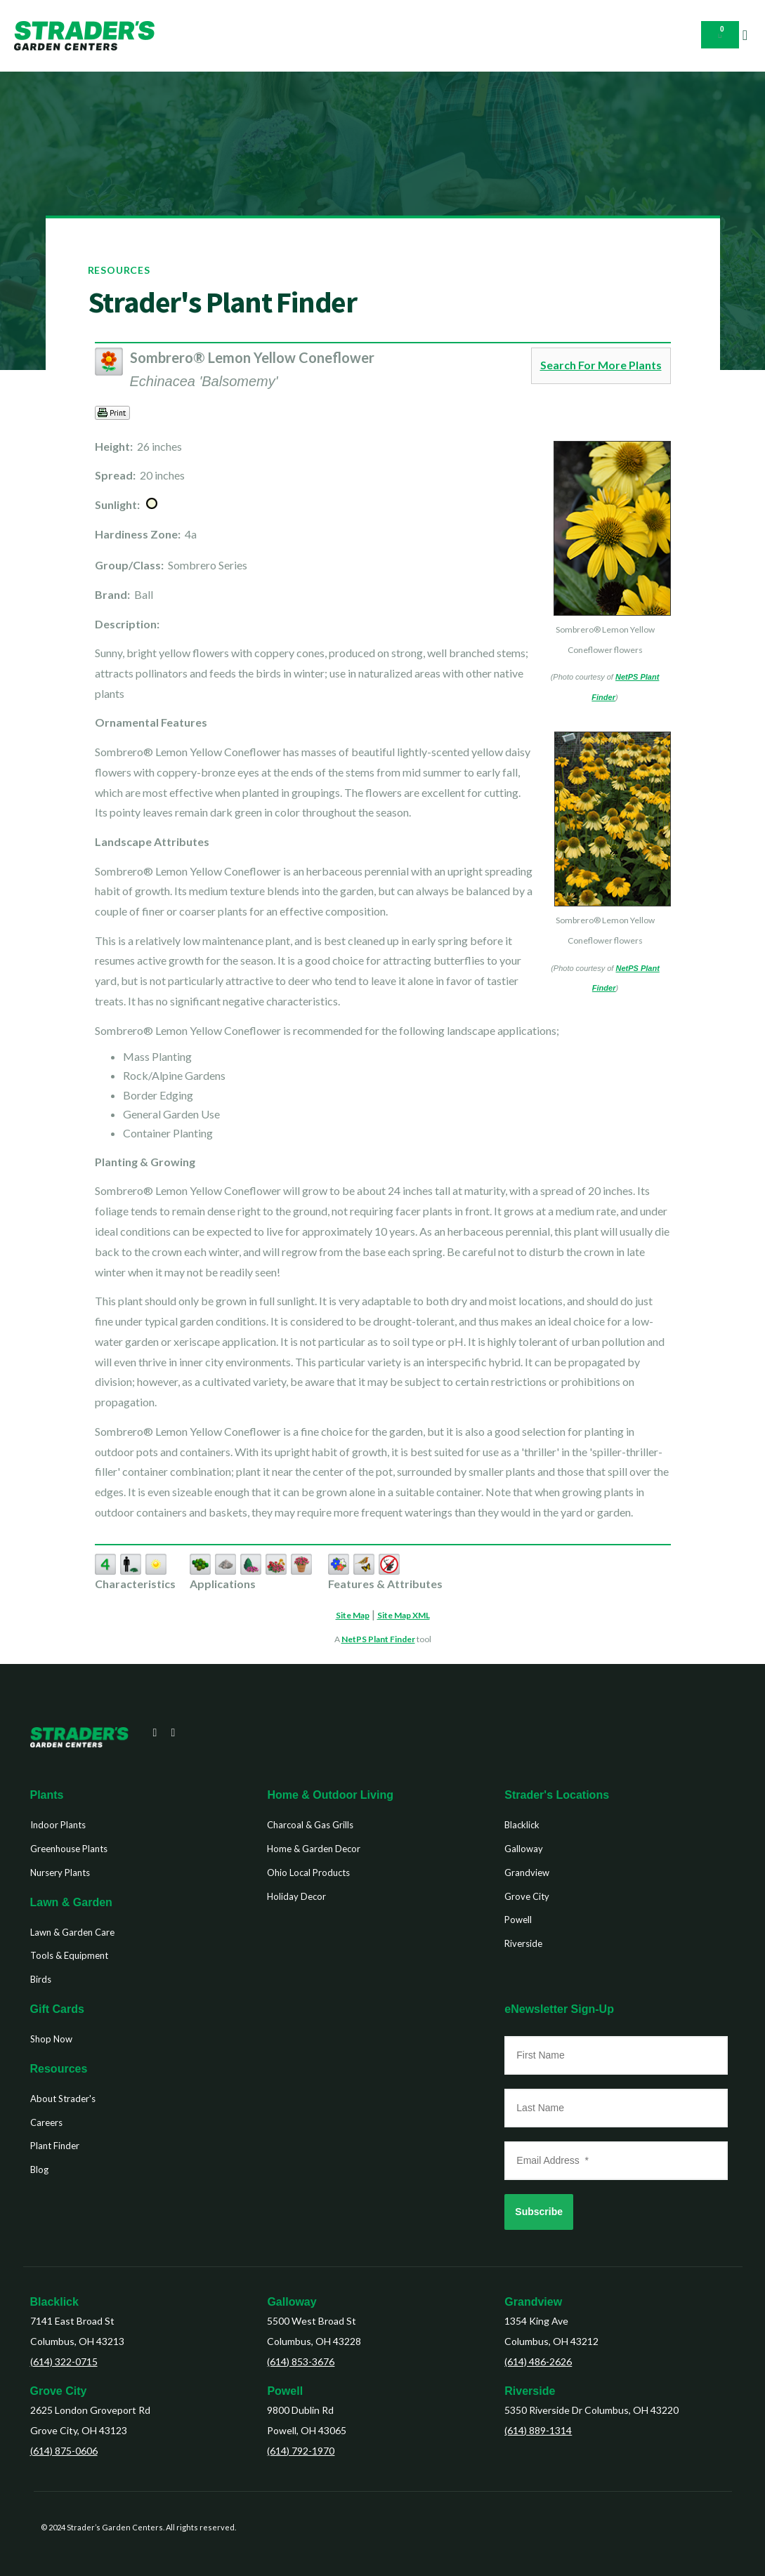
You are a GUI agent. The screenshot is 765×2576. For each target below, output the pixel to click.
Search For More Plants (601, 364)
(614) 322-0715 (64, 2361)
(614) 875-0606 (64, 2451)
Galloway (291, 2302)
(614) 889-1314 (538, 2430)
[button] (745, 35)
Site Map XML (403, 1615)
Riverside (529, 2391)
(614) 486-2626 (538, 2361)
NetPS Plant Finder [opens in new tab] (378, 1639)
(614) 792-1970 (300, 2451)
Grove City (58, 2391)
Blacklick (54, 2302)
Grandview (533, 2302)
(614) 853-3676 (300, 2361)
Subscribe (539, 2211)
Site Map (353, 1615)
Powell (285, 2391)
